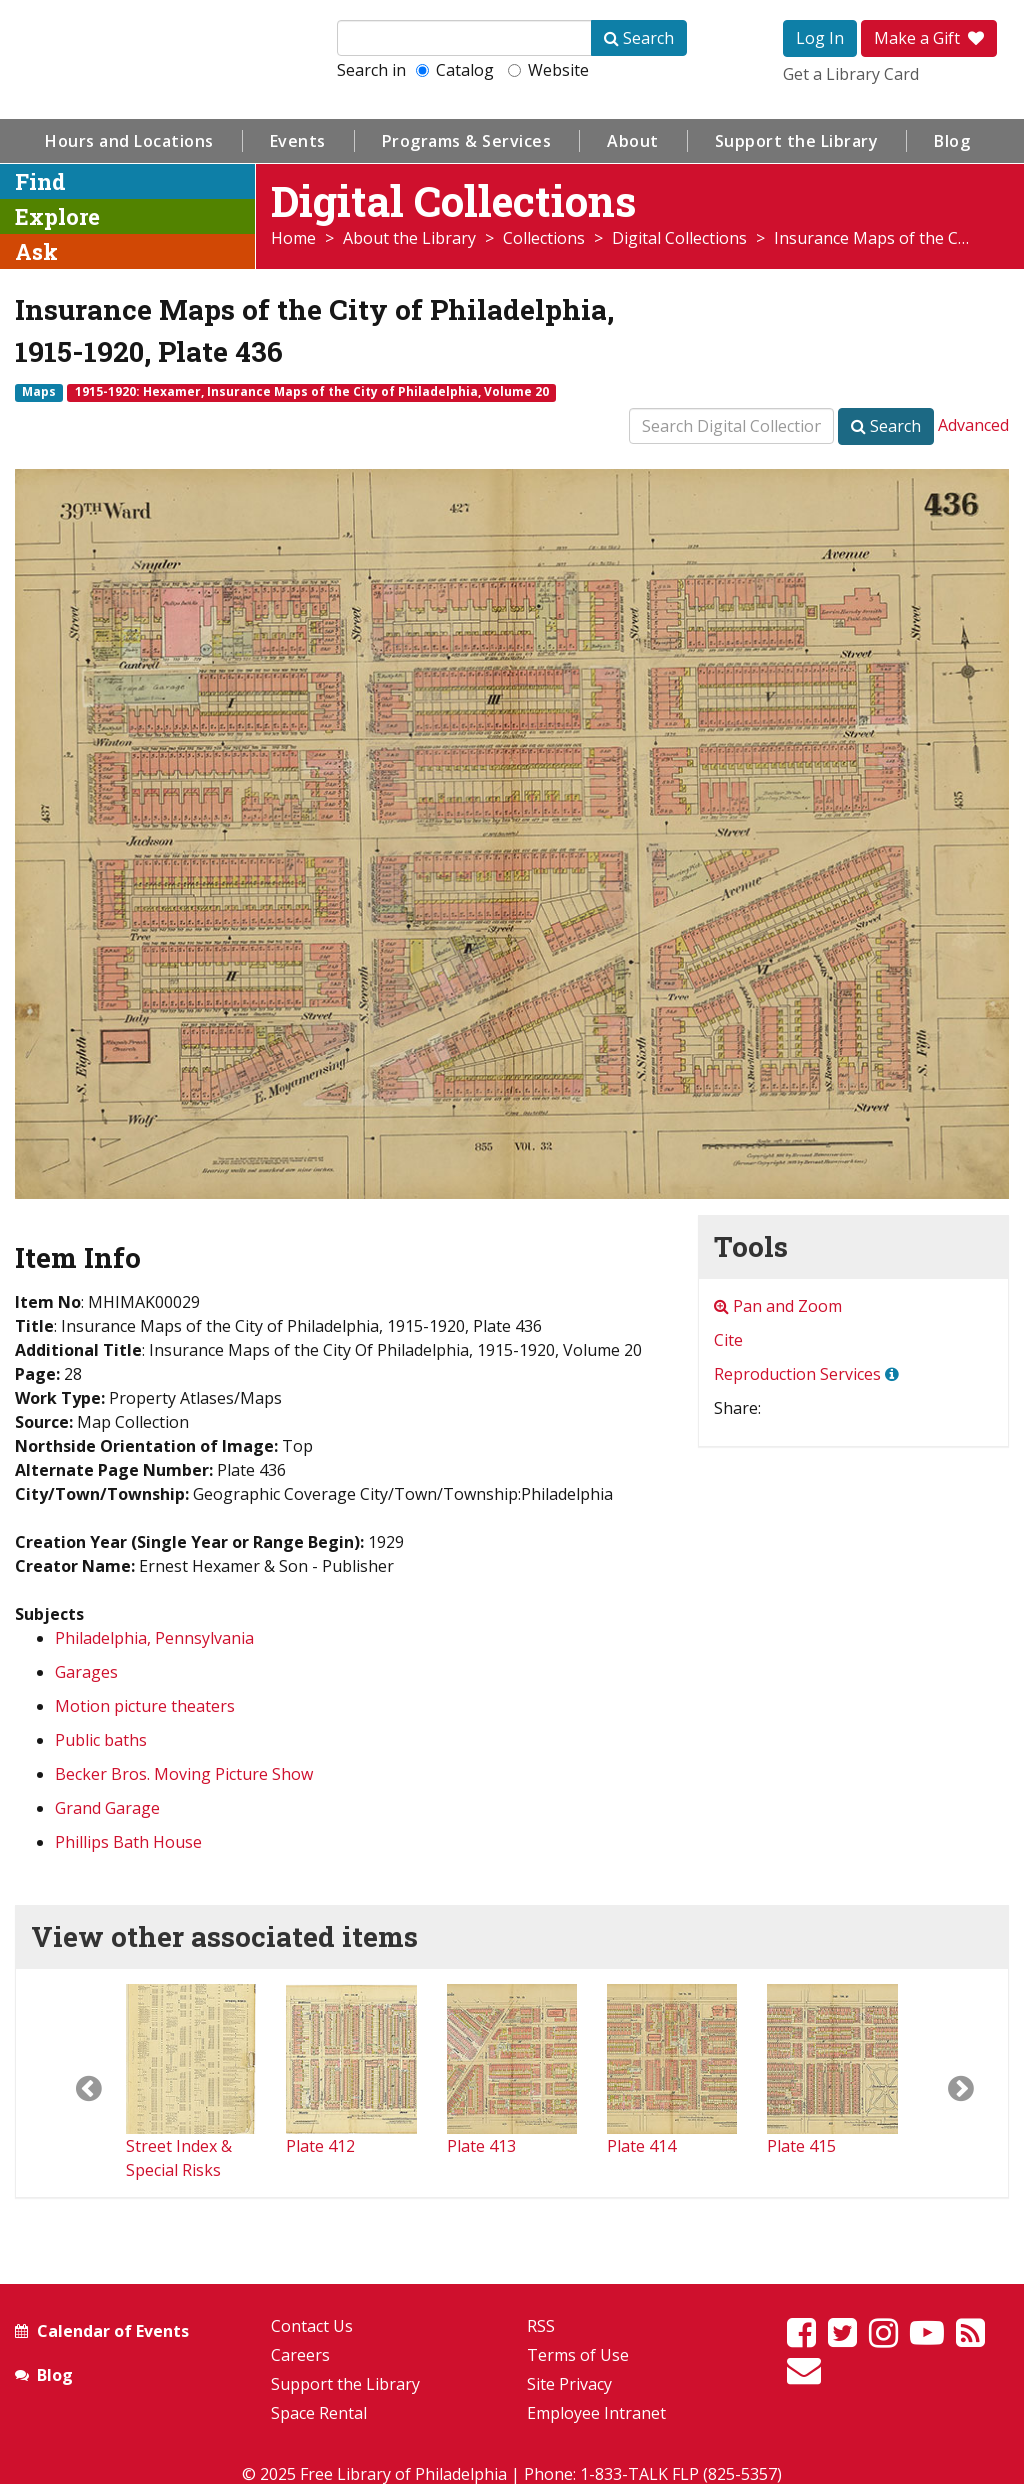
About (633, 141)
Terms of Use (578, 2355)
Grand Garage (107, 1808)
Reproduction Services (797, 1374)
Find (40, 181)
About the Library (409, 238)
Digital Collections (679, 238)
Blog (952, 141)
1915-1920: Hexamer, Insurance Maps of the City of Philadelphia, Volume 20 (312, 392)
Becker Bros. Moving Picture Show (184, 1774)
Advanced (973, 425)
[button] (71, 2083)
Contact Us (312, 2326)
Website (548, 70)
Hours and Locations (129, 141)
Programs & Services (467, 141)
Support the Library (797, 141)
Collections (544, 238)
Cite (728, 1340)
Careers (300, 2355)
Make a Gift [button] (929, 38)
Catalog (455, 70)
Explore (57, 216)
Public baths (101, 1740)
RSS (541, 2326)
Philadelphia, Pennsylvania (154, 1638)
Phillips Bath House (128, 1842)
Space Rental (319, 2413)
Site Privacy (569, 2384)
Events (298, 141)
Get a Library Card (851, 74)
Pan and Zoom (778, 1306)
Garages (86, 1672)
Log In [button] (820, 38)
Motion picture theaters (145, 1706)
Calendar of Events (113, 2331)
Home (293, 238)
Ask (36, 251)
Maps (39, 392)
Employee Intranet (596, 2413)
